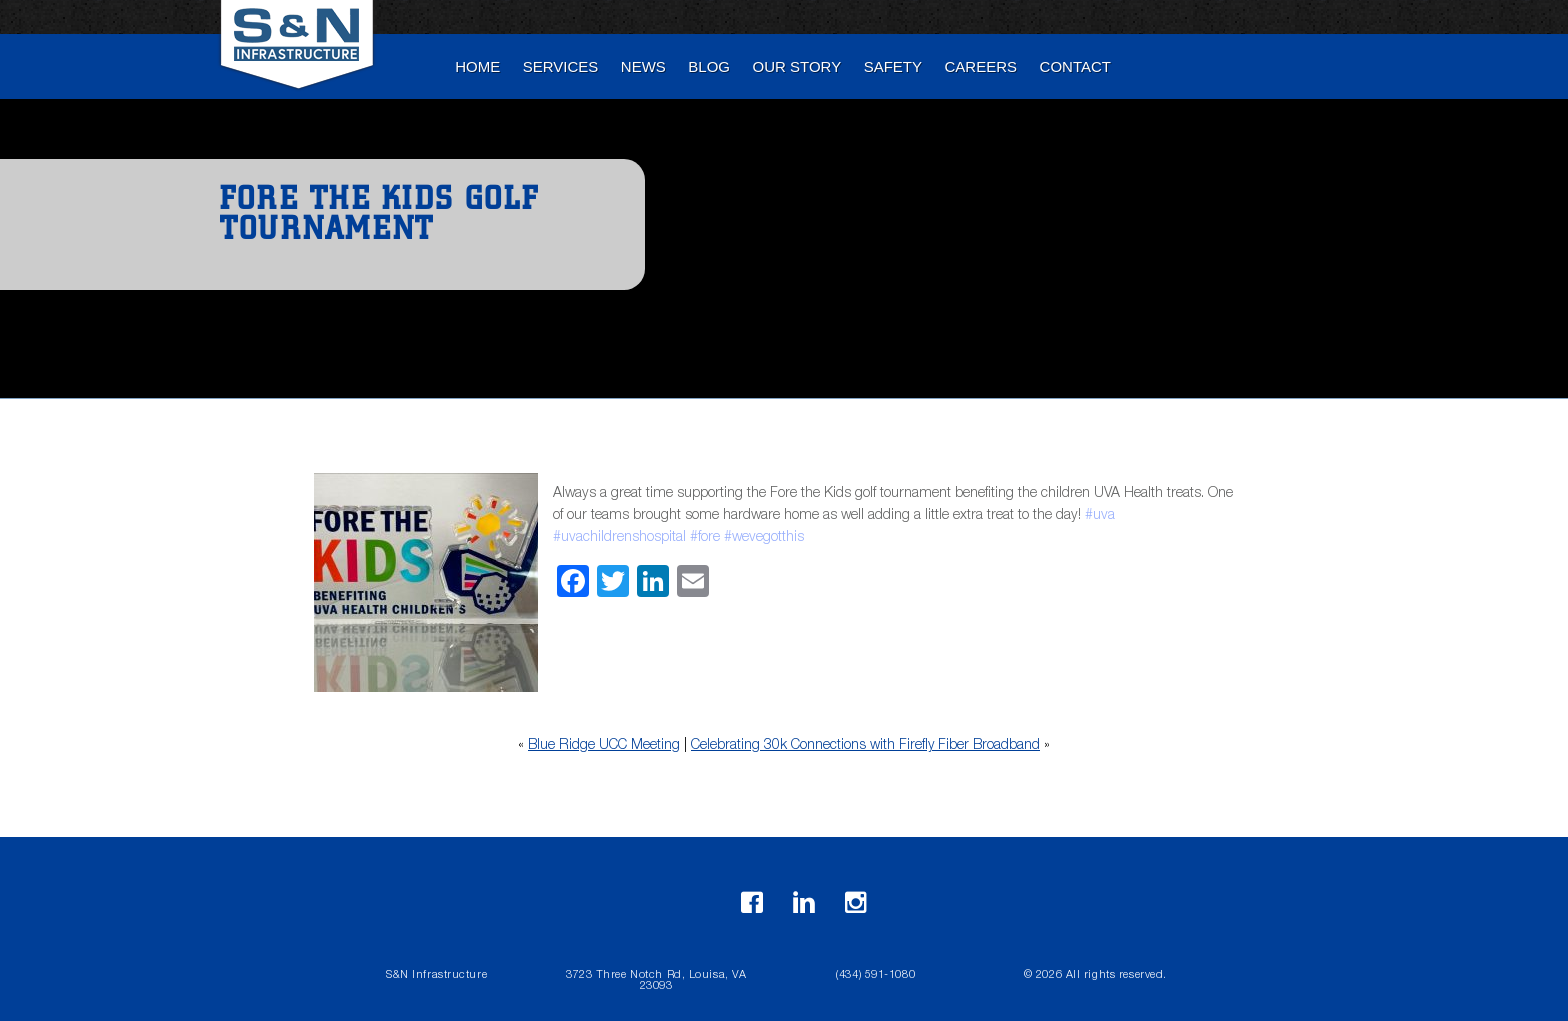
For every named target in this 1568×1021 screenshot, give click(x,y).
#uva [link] (1100, 516)
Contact (1075, 66)
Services (561, 66)
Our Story (797, 66)
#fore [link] (705, 538)
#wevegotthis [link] (764, 538)
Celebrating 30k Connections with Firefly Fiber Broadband (865, 746)
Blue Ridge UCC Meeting (604, 746)
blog (709, 66)
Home (477, 66)
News (643, 66)
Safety (893, 66)
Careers (981, 66)
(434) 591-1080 (875, 975)
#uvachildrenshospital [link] (619, 538)
